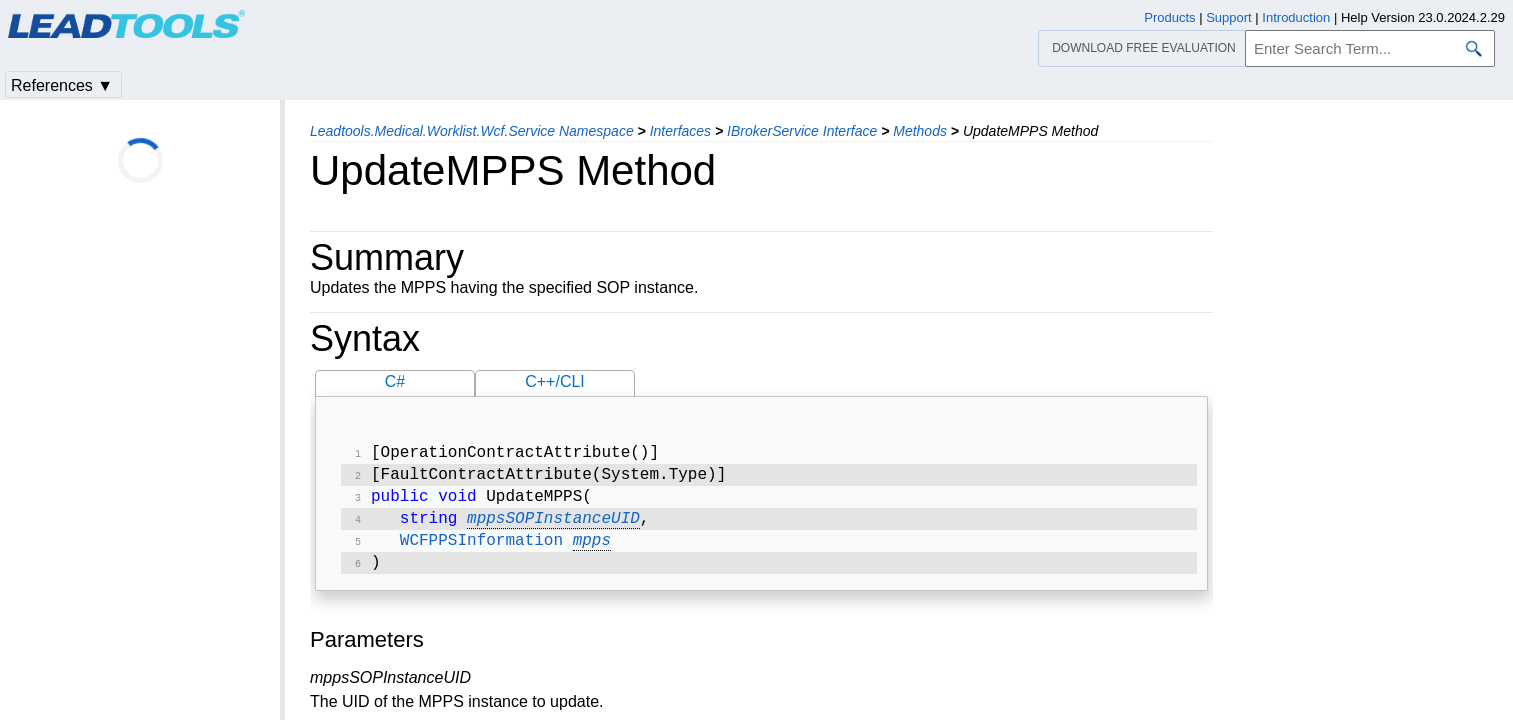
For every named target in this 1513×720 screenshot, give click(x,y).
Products (1169, 17)
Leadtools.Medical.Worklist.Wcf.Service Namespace (472, 131)
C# (395, 381)
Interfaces (680, 131)
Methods (920, 131)
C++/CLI (555, 381)
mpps (592, 551)
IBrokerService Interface (802, 131)
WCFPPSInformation (481, 551)
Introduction (1296, 17)
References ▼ (62, 85)
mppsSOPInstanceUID (553, 527)
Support (1229, 17)
